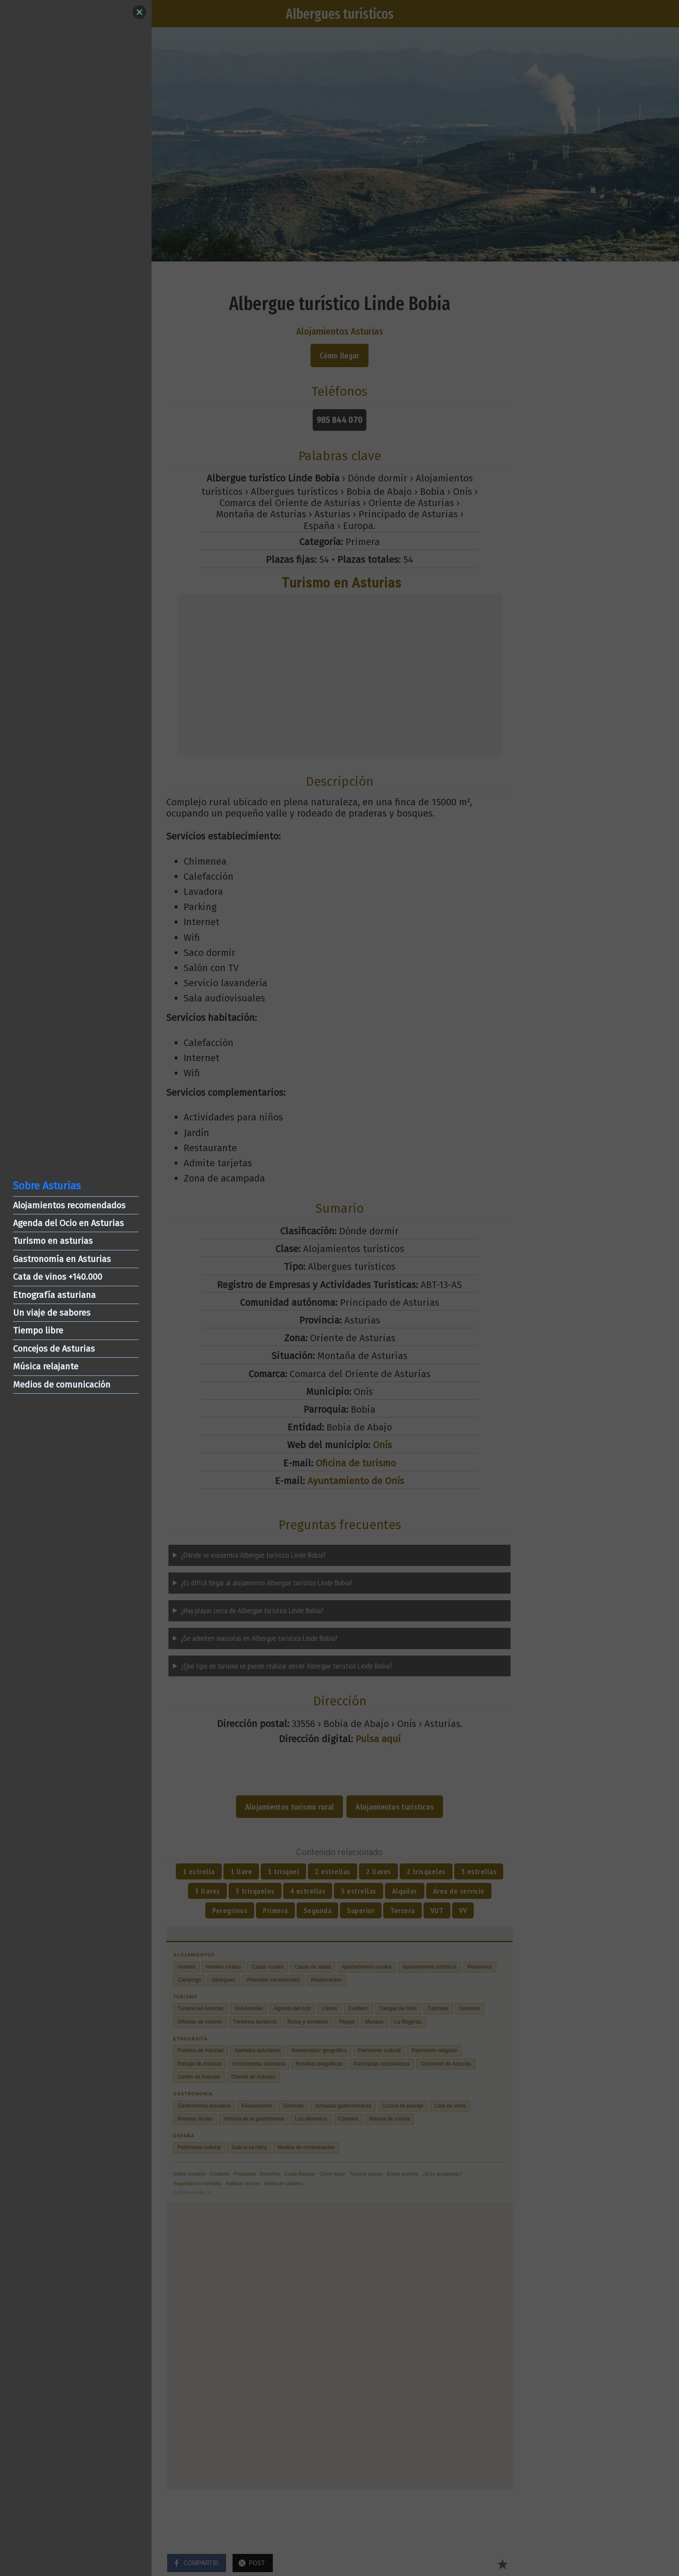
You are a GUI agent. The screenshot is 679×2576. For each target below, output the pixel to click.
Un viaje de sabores (52, 1312)
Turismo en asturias (53, 1241)
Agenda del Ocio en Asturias (68, 1223)
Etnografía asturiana (54, 1295)
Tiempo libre (38, 1330)
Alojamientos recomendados (69, 1205)
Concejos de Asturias (54, 1348)
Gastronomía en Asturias (62, 1259)
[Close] (139, 12)
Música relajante (45, 1366)
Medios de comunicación (61, 1384)
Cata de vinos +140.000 (57, 1277)
